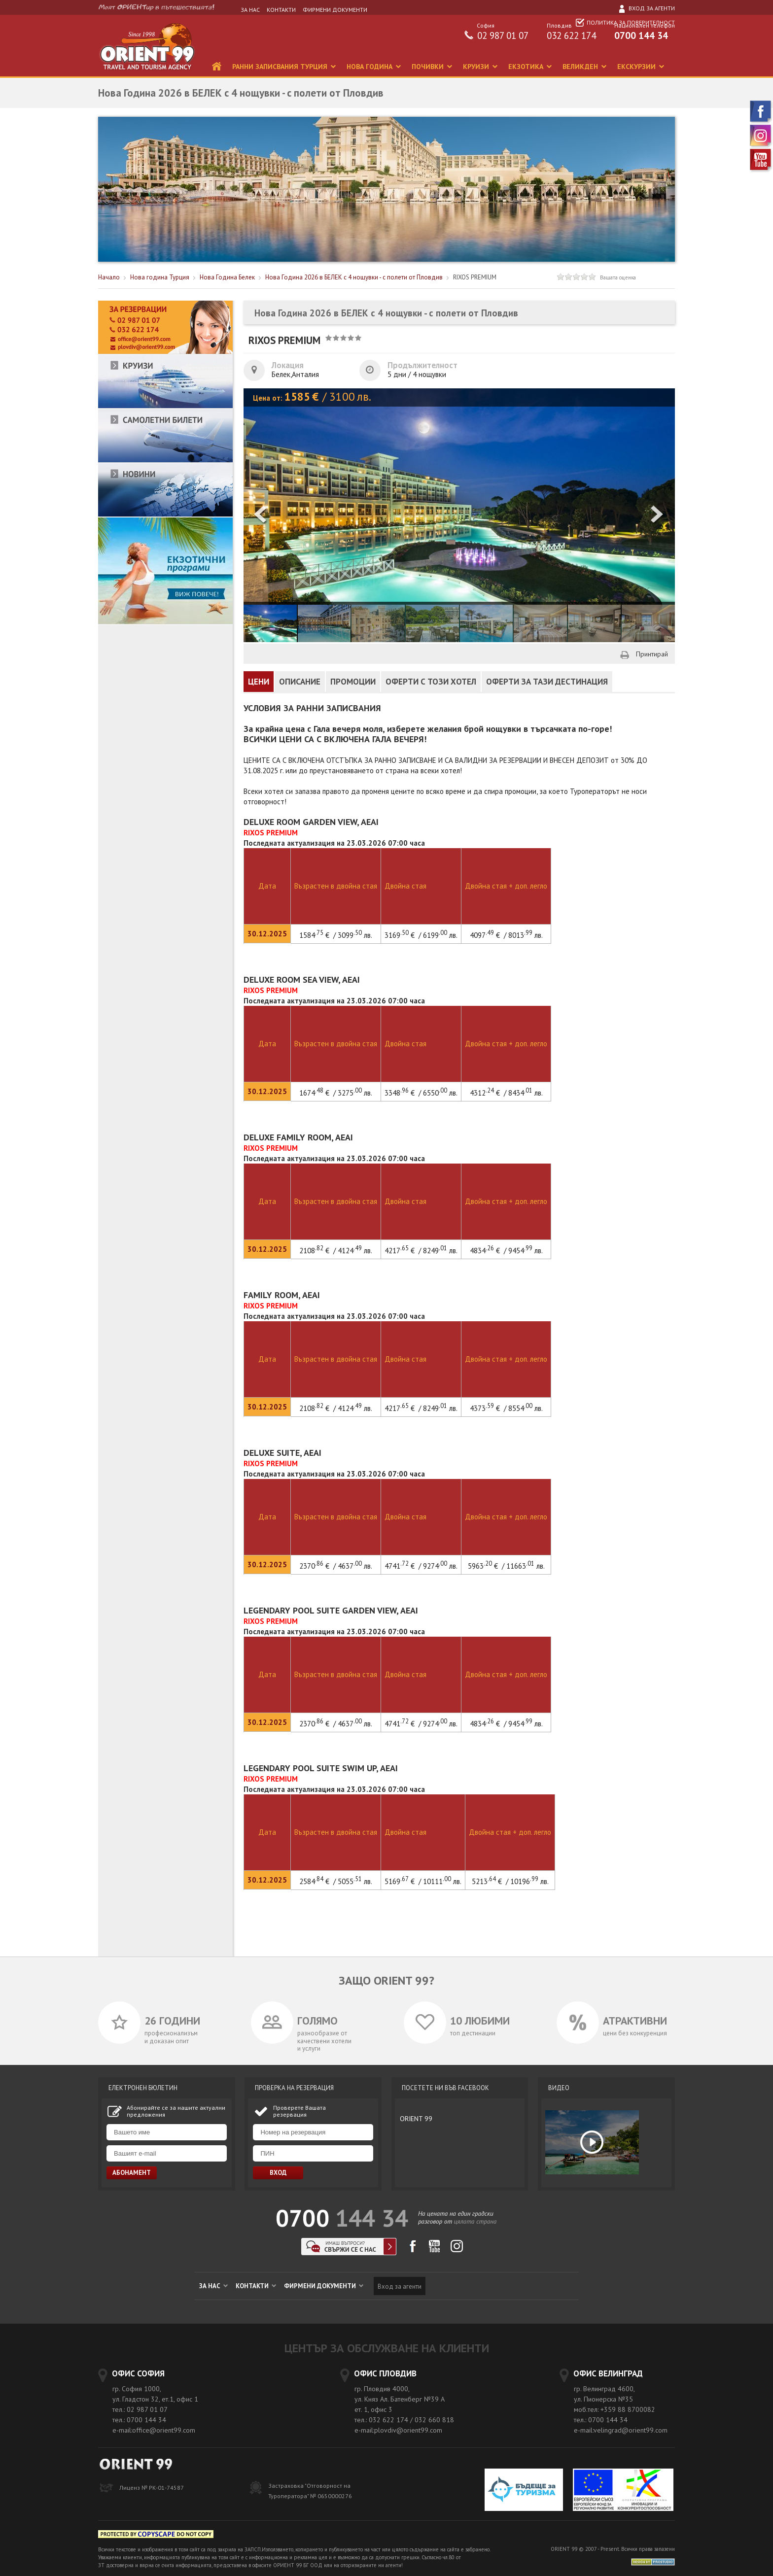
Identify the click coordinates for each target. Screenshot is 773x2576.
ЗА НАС (250, 9)
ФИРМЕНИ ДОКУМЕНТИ (335, 9)
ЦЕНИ (258, 681)
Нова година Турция (159, 277)
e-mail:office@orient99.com (153, 2430)
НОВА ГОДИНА (370, 66)
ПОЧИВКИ (429, 66)
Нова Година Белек (227, 277)
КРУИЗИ (477, 66)
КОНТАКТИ (281, 9)
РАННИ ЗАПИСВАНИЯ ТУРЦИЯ (280, 66)
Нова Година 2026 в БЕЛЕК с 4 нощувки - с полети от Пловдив (354, 277)
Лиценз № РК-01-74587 (151, 2487)
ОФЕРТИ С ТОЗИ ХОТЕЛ (431, 681)
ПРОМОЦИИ (353, 681)
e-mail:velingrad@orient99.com (621, 2430)
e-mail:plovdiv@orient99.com (398, 2430)
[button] (657, 515)
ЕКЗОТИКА (526, 66)
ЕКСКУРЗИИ (637, 66)
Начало (109, 277)
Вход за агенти (646, 8)
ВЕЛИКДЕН (581, 66)
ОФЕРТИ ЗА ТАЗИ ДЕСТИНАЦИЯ (547, 681)
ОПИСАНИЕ (299, 681)
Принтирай (652, 654)
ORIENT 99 (416, 2118)
